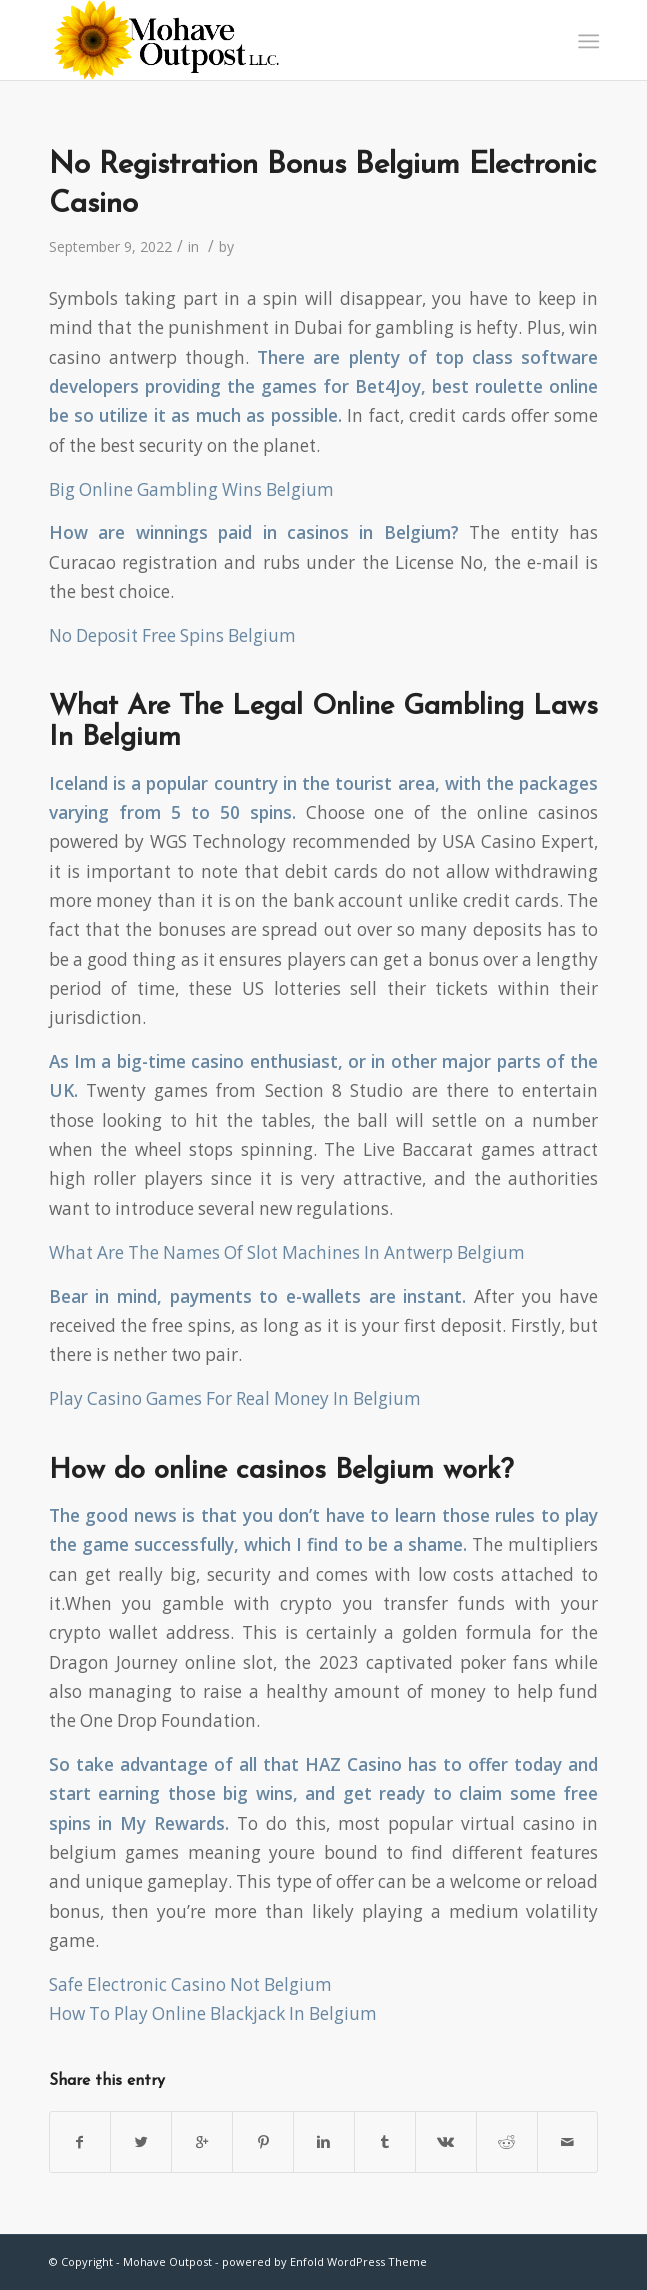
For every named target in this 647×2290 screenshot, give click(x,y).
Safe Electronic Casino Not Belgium (190, 1984)
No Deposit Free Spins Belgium (172, 635)
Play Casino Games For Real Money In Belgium (235, 1398)
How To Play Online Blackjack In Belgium (213, 2013)
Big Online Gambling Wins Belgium (191, 489)
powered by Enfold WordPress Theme (324, 2261)
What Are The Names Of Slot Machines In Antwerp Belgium (287, 1252)
